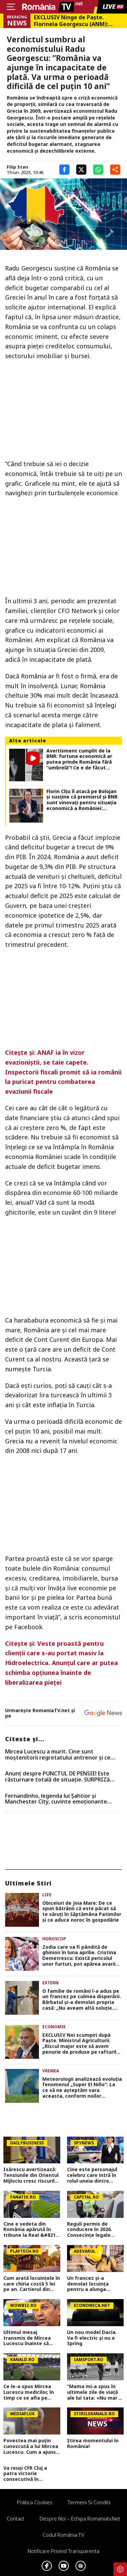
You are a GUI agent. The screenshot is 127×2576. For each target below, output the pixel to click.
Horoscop (54, 1939)
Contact (15, 2518)
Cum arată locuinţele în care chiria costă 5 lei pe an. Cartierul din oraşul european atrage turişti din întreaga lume (31, 2283)
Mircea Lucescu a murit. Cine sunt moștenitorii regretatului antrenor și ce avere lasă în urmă (57, 1755)
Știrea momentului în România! (93, 2443)
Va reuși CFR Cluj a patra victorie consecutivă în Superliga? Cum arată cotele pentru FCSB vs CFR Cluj (29, 2473)
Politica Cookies (34, 2502)
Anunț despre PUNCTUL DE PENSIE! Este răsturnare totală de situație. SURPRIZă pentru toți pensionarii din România (57, 1777)
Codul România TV (63, 2535)
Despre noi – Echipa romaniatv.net (80, 2518)
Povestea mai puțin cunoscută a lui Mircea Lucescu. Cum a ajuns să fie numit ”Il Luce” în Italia (30, 2446)
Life (46, 1895)
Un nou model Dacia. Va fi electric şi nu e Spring (92, 2338)
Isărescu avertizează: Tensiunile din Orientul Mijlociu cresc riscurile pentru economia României (31, 2175)
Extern (50, 1983)
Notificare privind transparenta (63, 2551)
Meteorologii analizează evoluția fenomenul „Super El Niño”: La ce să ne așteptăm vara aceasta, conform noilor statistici (82, 2087)
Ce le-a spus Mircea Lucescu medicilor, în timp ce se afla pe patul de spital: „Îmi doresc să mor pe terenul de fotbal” (28, 2392)
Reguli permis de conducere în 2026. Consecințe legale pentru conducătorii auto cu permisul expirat (91, 2229)
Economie (54, 2027)
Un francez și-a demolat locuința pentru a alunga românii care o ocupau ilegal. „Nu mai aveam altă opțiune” (94, 2283)
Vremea (50, 2071)
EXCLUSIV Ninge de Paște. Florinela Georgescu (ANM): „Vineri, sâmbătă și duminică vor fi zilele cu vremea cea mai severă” (78, 20)
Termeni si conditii (89, 2502)
